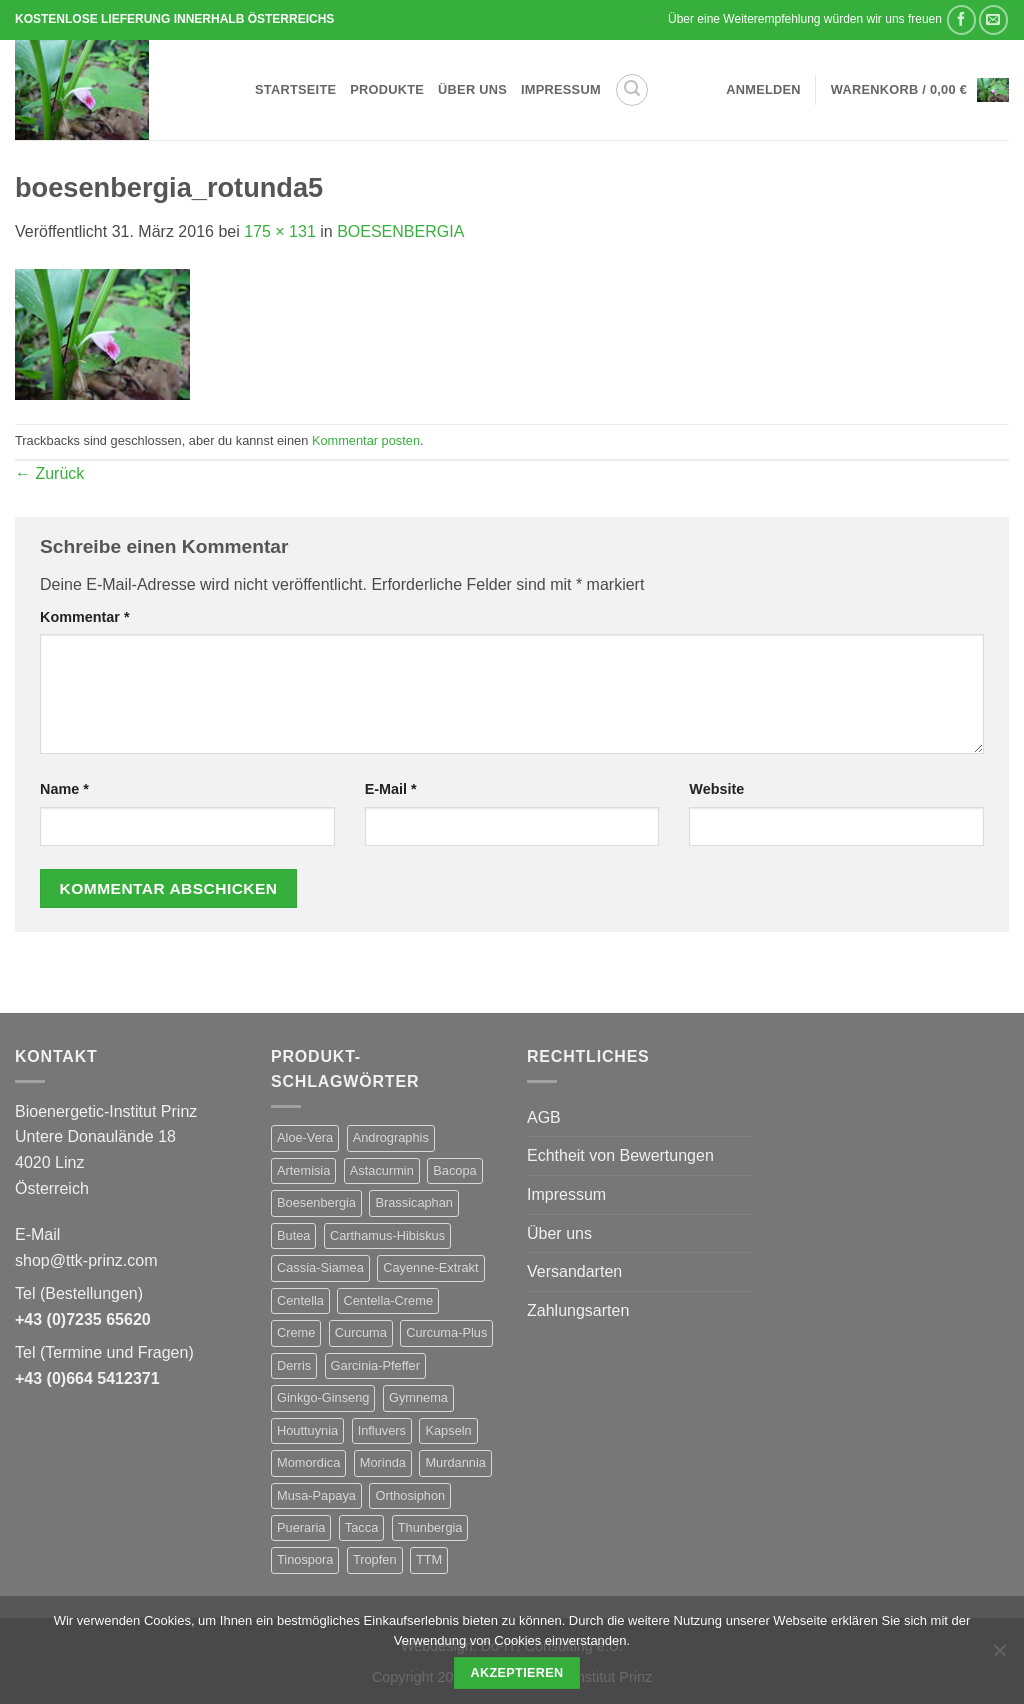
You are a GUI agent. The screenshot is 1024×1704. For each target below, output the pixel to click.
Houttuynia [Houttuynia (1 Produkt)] (307, 1430)
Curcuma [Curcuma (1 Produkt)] (361, 1332)
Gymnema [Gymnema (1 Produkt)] (418, 1397)
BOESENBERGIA (400, 231)
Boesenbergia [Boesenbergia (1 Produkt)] (316, 1202)
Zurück (49, 473)
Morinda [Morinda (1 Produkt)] (383, 1462)
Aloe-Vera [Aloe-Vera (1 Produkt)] (305, 1137)
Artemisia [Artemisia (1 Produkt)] (303, 1170)
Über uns (472, 89)
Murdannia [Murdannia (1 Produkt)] (455, 1462)
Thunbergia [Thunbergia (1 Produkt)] (430, 1527)
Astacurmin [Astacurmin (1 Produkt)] (382, 1170)
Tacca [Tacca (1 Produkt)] (361, 1527)
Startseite (295, 89)
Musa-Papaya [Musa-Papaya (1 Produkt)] (316, 1495)
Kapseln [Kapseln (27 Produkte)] (448, 1430)
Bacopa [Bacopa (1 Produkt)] (454, 1170)
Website (716, 789)
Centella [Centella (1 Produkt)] (300, 1300)
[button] (632, 90)
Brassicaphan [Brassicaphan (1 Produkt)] (414, 1202)
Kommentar (85, 617)
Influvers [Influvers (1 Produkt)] (382, 1430)
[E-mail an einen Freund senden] (993, 19)
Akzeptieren (516, 1673)
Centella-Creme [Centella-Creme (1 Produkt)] (388, 1300)
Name (64, 789)
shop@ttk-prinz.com (86, 1260)
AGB (544, 1117)
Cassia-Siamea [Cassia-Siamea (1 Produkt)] (320, 1267)
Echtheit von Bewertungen (620, 1155)
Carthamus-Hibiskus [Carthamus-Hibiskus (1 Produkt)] (387, 1235)
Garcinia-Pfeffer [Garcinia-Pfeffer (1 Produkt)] (375, 1365)
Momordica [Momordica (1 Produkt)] (308, 1462)
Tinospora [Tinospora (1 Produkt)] (305, 1559)
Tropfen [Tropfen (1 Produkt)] (375, 1559)
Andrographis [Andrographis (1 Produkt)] (391, 1137)
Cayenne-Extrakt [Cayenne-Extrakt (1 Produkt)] (430, 1267)
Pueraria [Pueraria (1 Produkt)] (301, 1527)
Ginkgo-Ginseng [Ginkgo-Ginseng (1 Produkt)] (323, 1397)
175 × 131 (280, 231)
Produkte (387, 89)
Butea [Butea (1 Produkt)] (293, 1235)
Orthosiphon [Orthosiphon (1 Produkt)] (410, 1495)
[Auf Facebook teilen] (961, 19)
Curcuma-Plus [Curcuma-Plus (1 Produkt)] (446, 1332)
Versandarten (574, 1271)
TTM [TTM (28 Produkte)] (429, 1559)
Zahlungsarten (578, 1310)
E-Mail (391, 789)
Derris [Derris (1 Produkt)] (294, 1365)
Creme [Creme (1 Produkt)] (296, 1332)
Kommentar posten (366, 440)
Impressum (561, 89)
